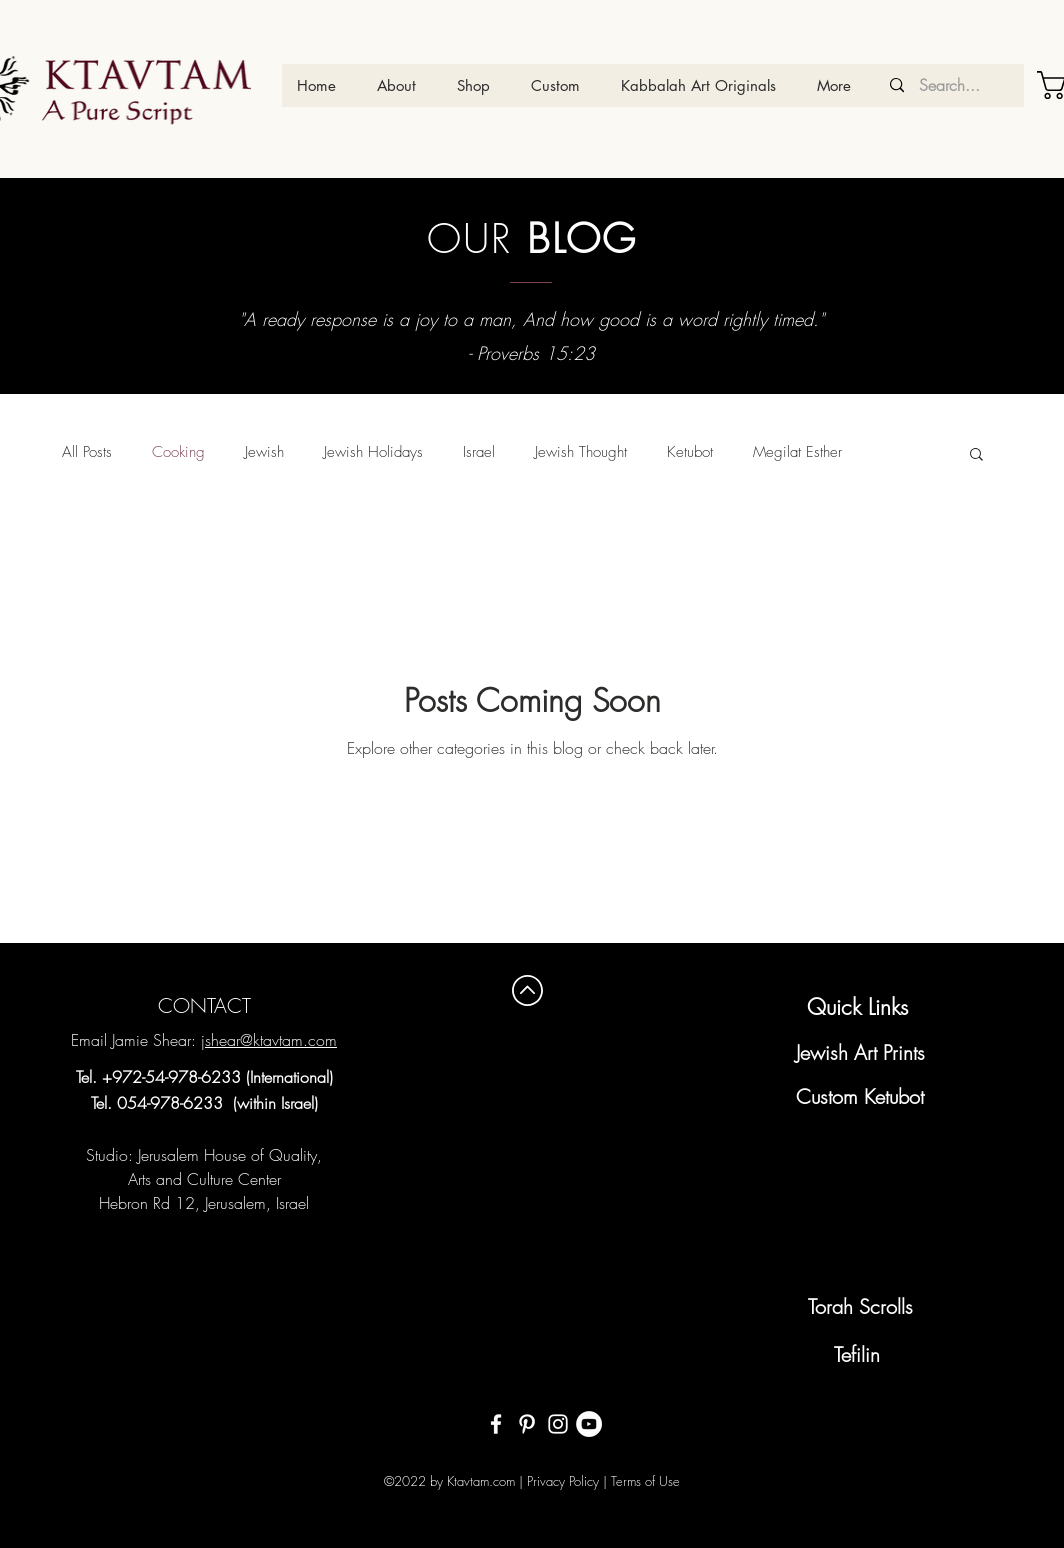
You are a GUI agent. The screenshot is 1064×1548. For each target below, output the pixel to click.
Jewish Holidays (373, 452)
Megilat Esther (797, 452)
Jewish (264, 452)
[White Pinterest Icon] (527, 1424)
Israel (479, 452)
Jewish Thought (581, 452)
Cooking (178, 452)
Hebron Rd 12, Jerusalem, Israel (204, 1203)
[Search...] (949, 85)
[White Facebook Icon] (496, 1424)
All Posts (87, 452)
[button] (976, 455)
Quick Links (857, 1007)
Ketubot (690, 452)
